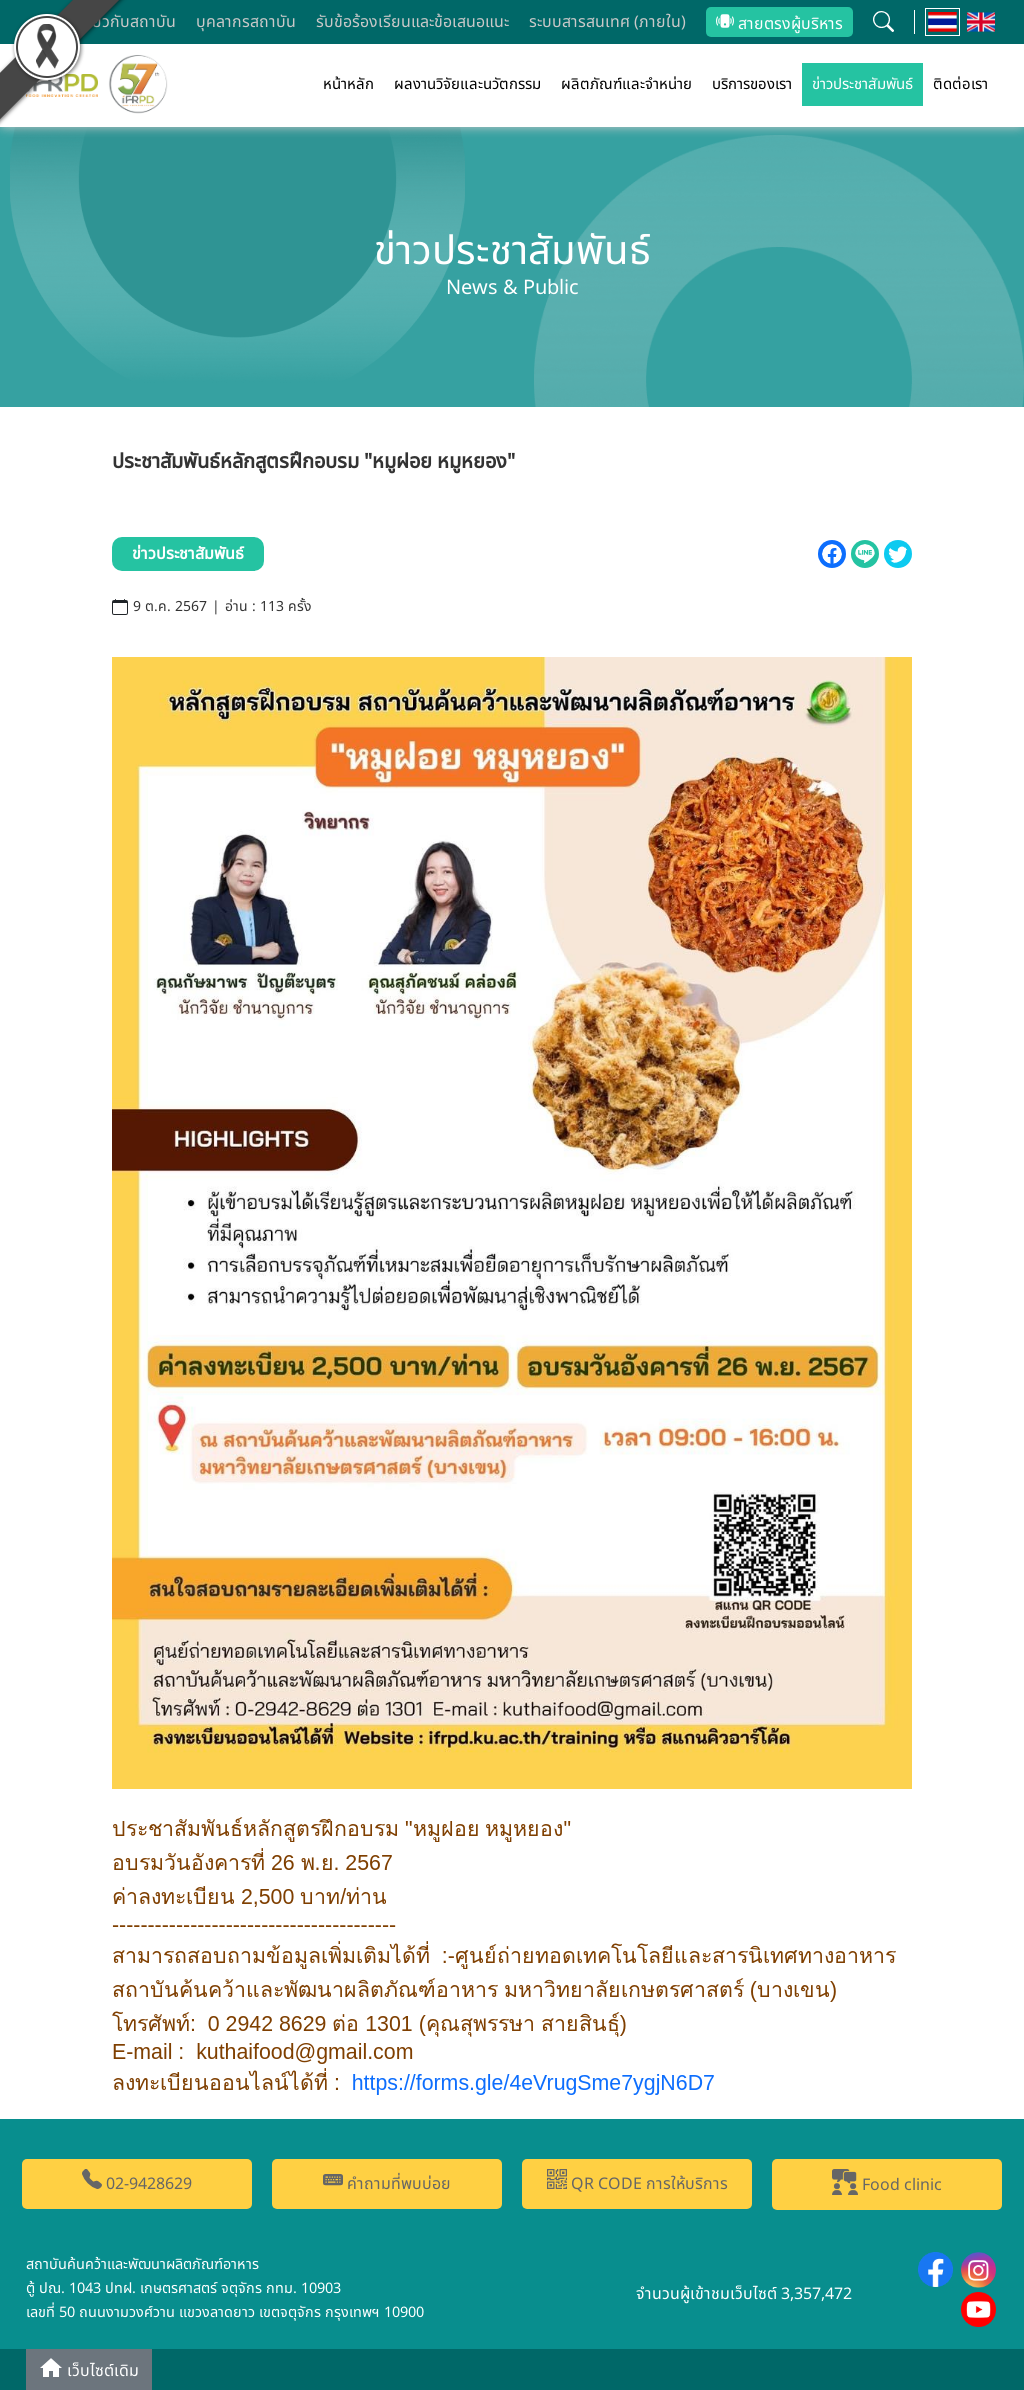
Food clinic (887, 2183)
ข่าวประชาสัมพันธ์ (862, 84)
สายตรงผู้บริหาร (779, 24)
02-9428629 (137, 2182)
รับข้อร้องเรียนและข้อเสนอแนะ (412, 22)
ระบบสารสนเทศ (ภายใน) (607, 22)
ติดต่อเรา (960, 84)
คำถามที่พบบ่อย (387, 2182)
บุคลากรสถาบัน (246, 22)
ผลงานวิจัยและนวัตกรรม (467, 84)
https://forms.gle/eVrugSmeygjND (533, 2083)
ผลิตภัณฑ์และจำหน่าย (626, 84)
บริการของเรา (752, 84)
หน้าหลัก (348, 84)
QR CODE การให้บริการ (637, 2182)
